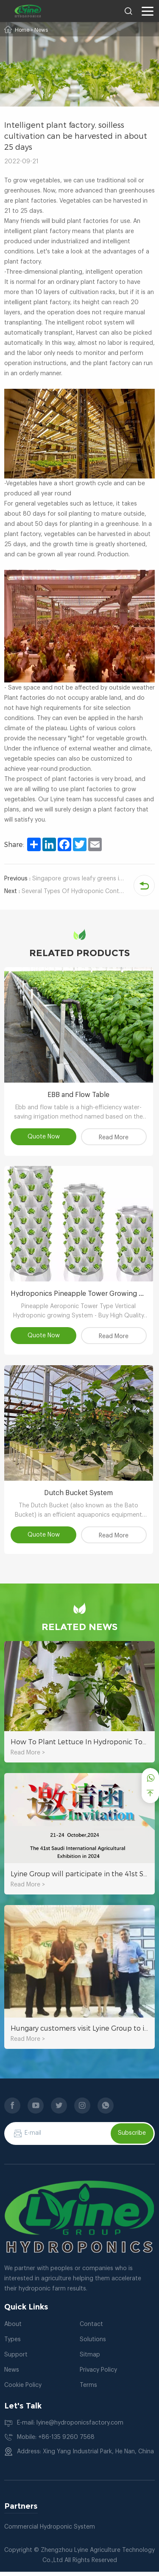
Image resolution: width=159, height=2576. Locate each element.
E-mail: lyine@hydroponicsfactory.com (70, 2427)
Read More (115, 1139)
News (41, 30)
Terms (88, 2389)
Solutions (93, 2344)
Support (16, 2359)
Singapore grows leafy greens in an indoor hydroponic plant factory (64, 879)
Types (12, 2344)
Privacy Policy (98, 2374)
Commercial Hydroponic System (49, 2531)
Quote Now (44, 1138)
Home (22, 30)
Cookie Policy (23, 2389)
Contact (91, 2328)
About (13, 2328)
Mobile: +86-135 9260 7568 (56, 2441)
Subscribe (132, 2138)
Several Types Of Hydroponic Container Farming (64, 891)
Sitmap (90, 2359)
